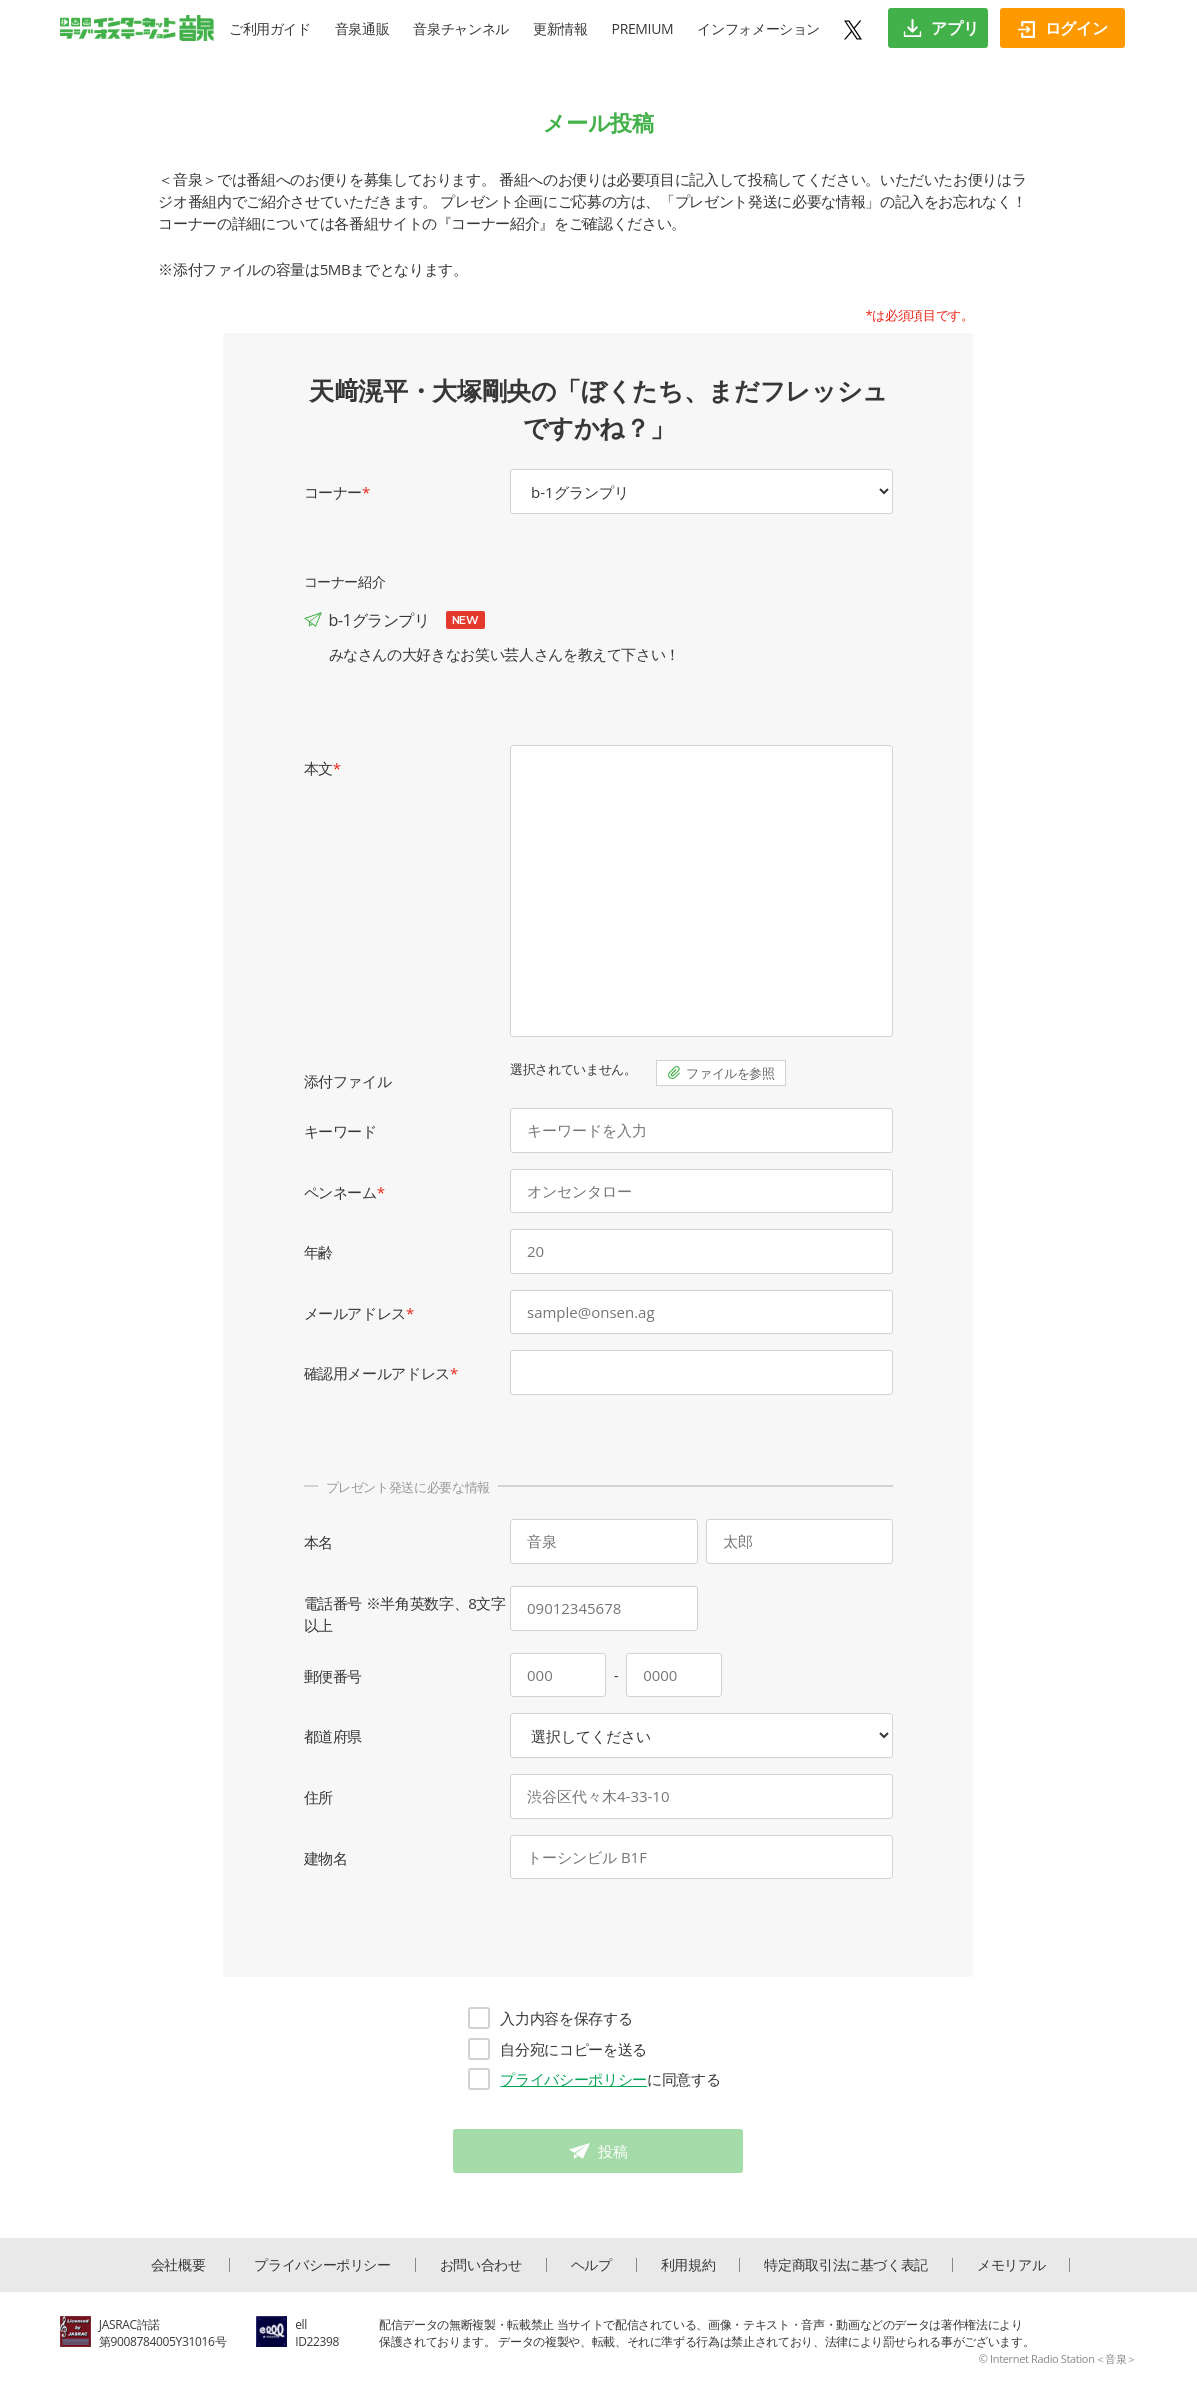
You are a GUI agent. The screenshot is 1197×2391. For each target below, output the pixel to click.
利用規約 (688, 2265)
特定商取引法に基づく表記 (846, 2265)
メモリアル (1011, 2265)
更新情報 (560, 28)
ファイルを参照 (730, 1073)
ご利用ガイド (270, 28)
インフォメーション (758, 28)
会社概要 (178, 2265)
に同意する (594, 2079)
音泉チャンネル (461, 28)
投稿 (613, 2151)
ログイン (1062, 28)
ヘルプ (591, 2265)
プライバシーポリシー (573, 2079)
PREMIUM (643, 28)
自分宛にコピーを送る (557, 2049)
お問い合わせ (481, 2265)
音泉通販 (362, 28)
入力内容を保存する (550, 2018)
